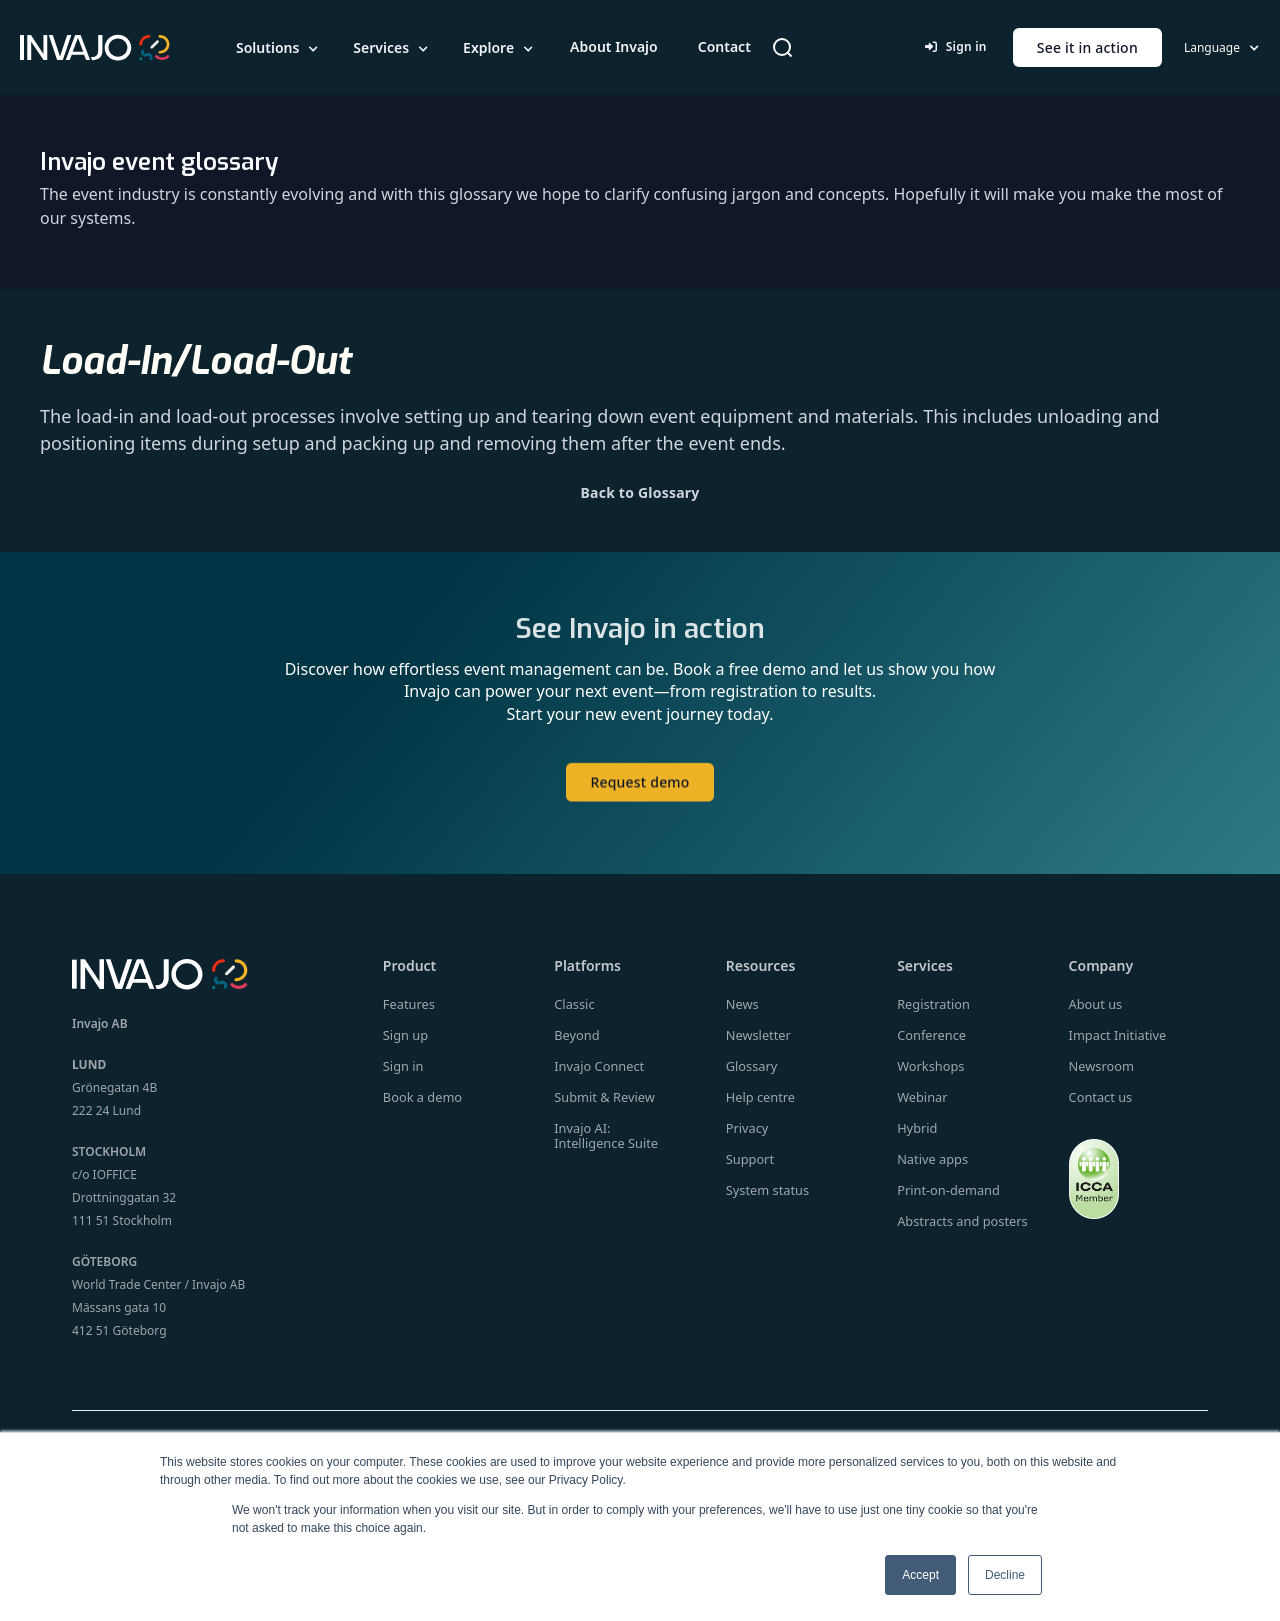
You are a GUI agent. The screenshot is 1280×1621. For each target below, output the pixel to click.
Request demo (639, 802)
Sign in (955, 46)
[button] (278, 48)
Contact (724, 46)
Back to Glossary (640, 492)
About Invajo (614, 46)
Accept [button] (920, 1575)
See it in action (1087, 47)
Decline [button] (1005, 1575)
